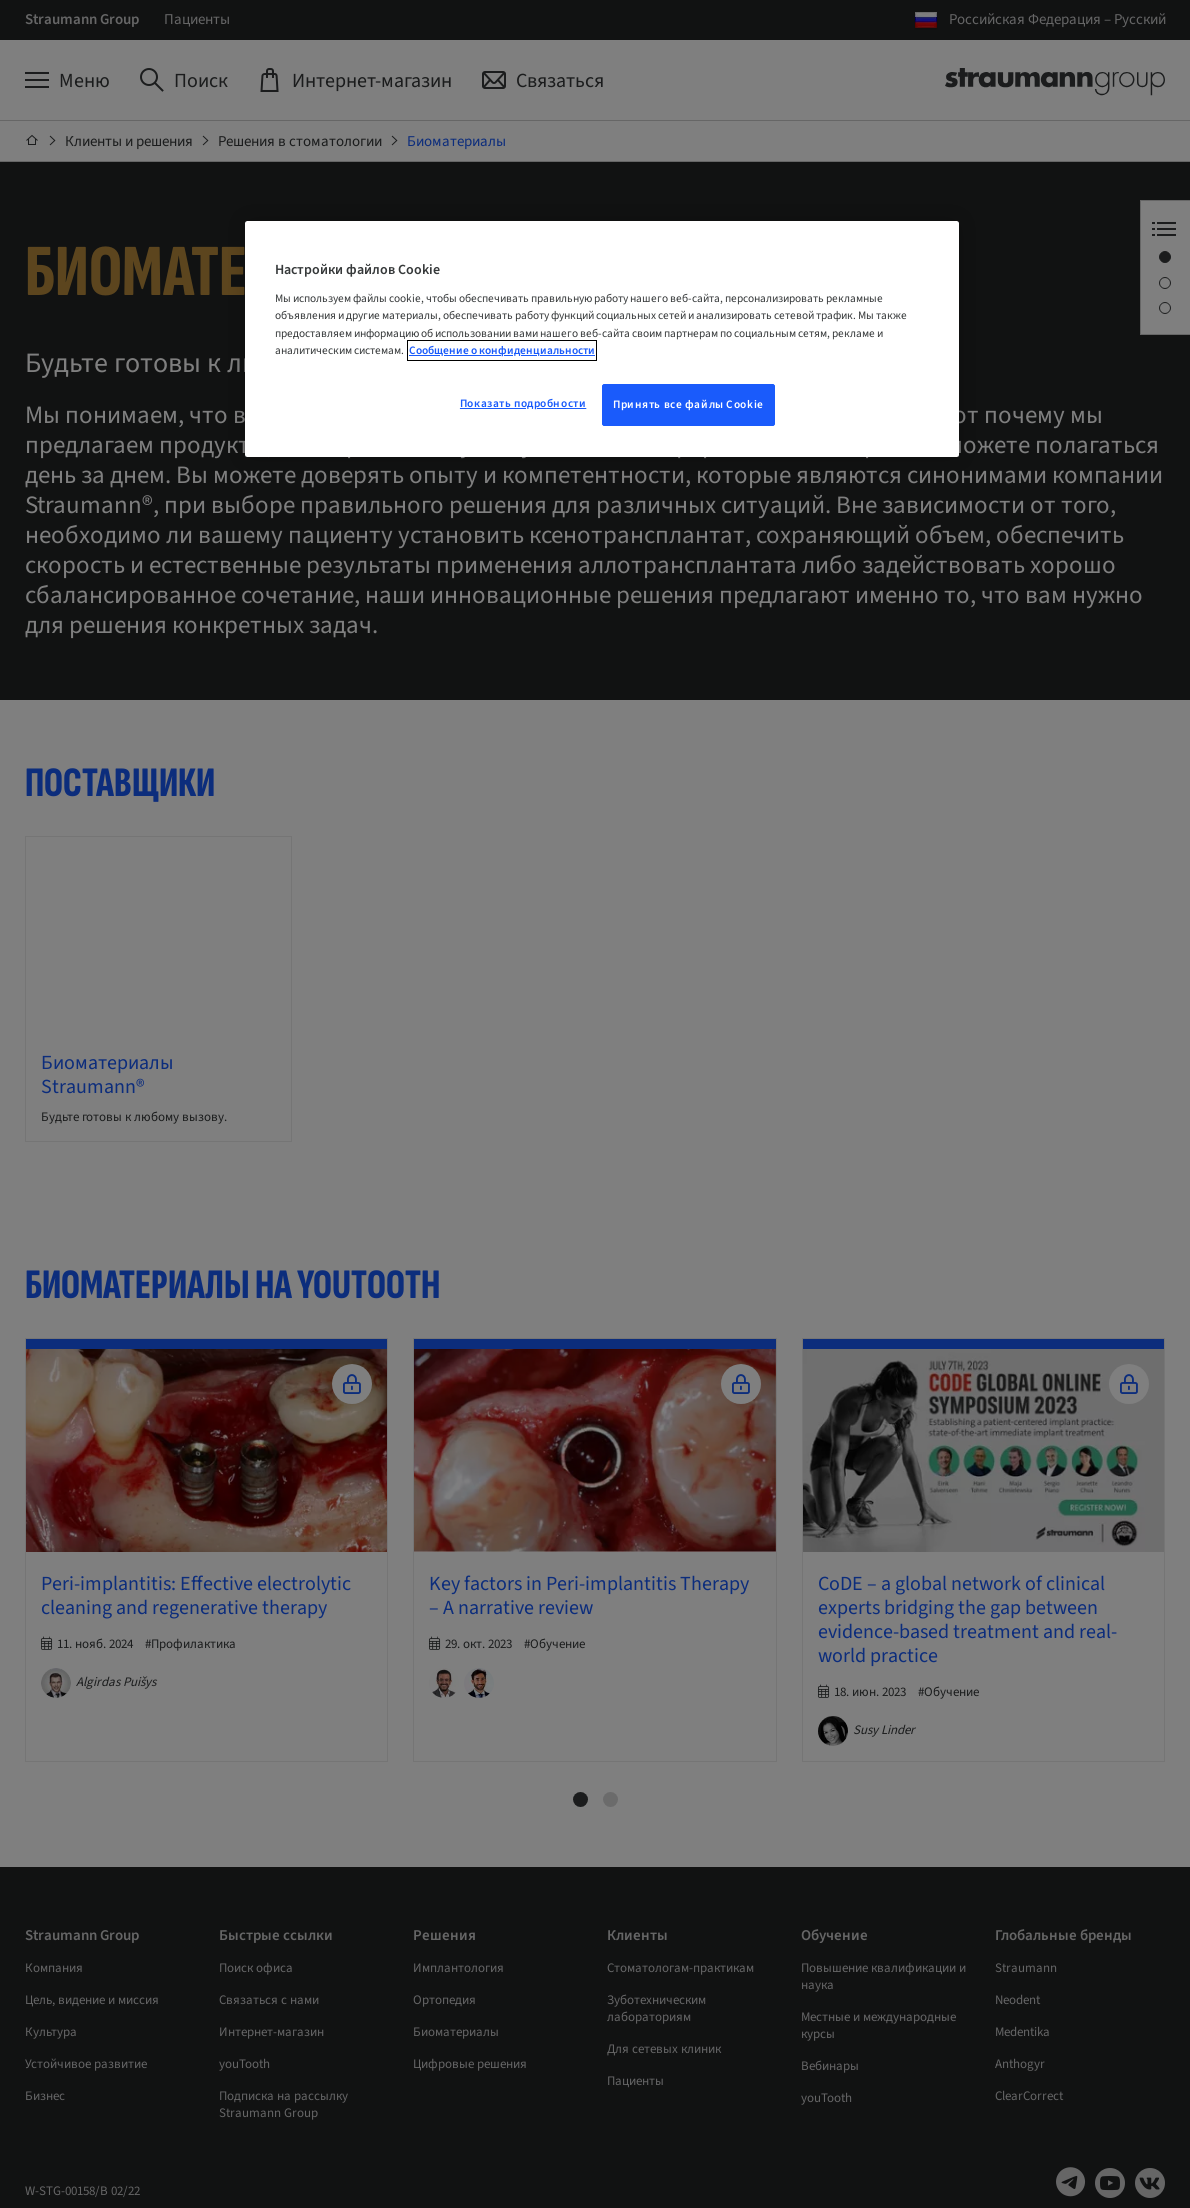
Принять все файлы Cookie (688, 404)
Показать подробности (523, 403)
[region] (602, 339)
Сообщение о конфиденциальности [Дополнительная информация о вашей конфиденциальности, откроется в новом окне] (502, 350)
